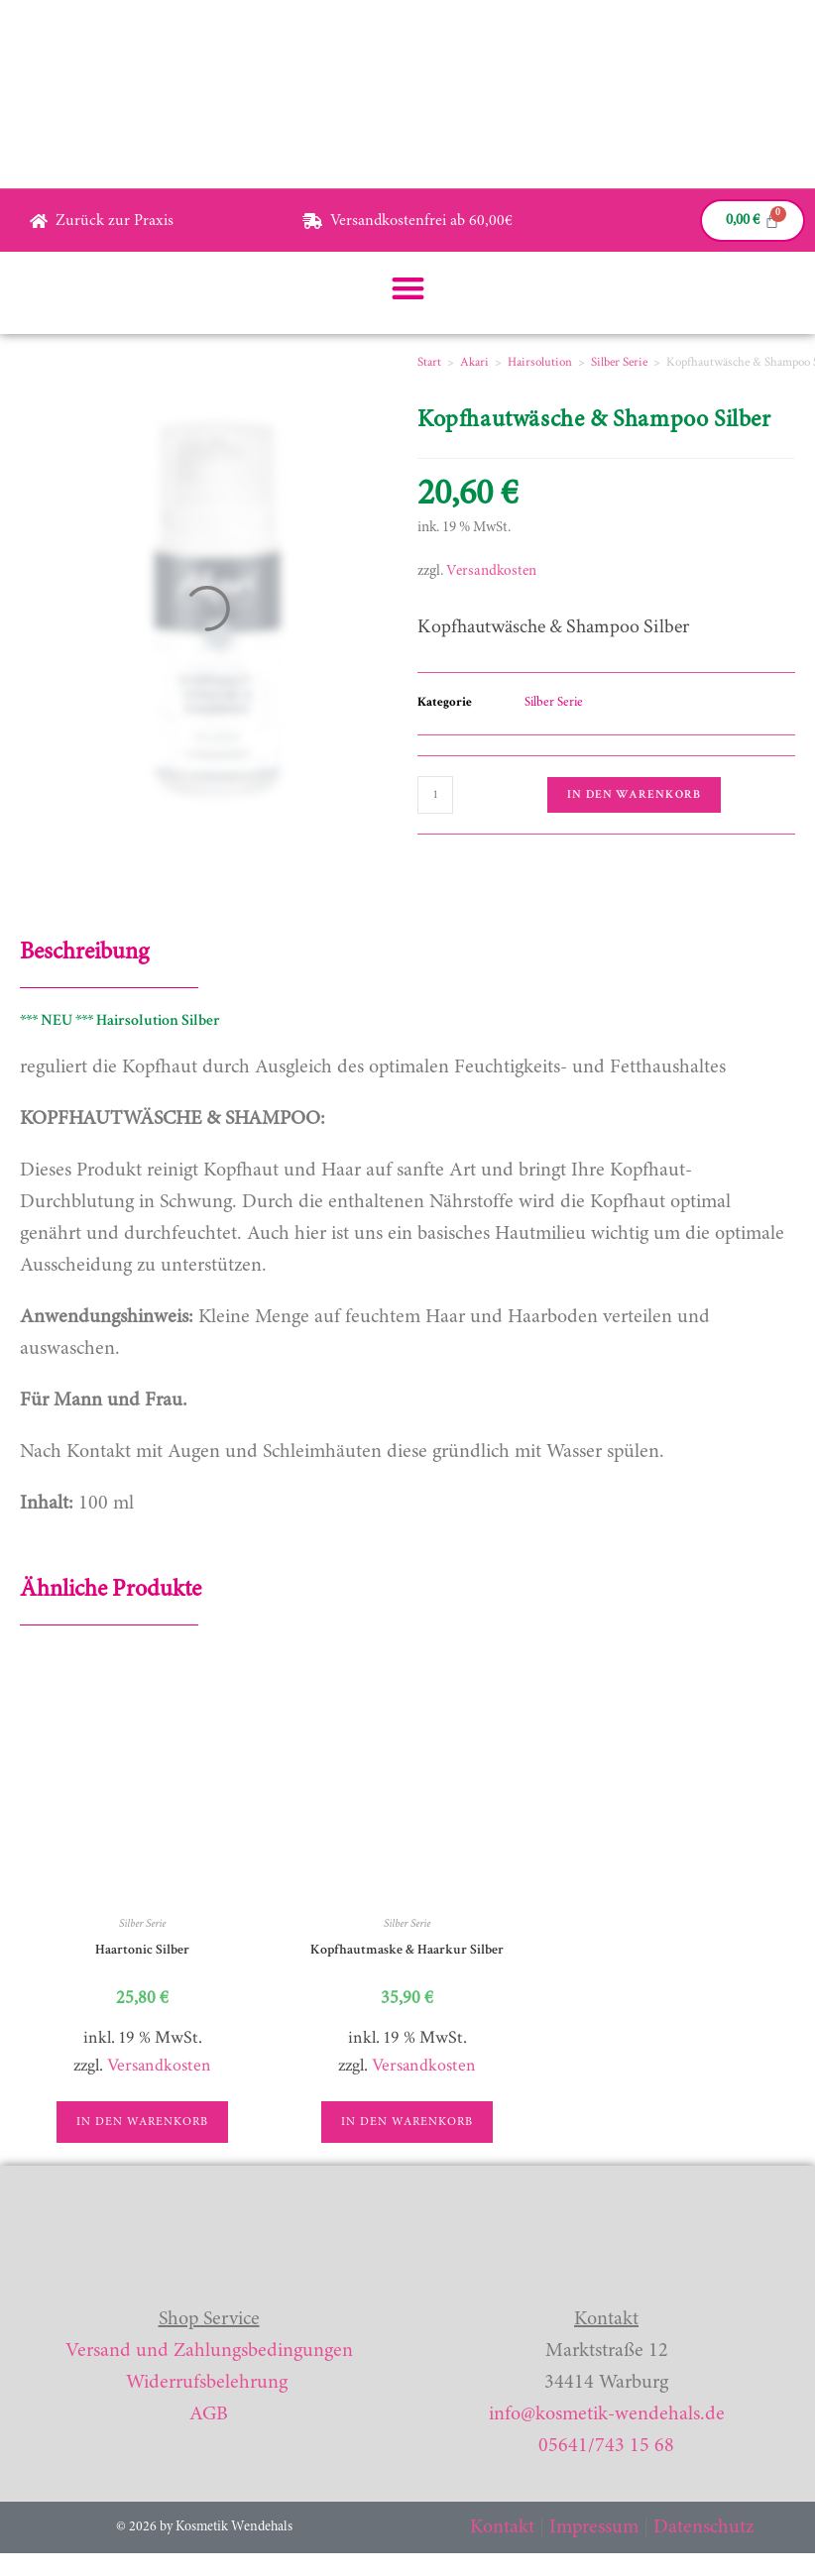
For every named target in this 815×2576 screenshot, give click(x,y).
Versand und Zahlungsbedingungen (209, 2351)
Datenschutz (703, 2527)
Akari (474, 362)
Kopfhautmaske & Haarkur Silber (407, 1950)
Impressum (594, 2527)
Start (429, 362)
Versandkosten (491, 571)
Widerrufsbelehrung (207, 2383)
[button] (408, 288)
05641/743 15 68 (606, 2446)
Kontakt (502, 2527)
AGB (208, 2414)
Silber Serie (619, 362)
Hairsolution (540, 362)
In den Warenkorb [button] (142, 2122)
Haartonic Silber (142, 1950)
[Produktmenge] (435, 795)
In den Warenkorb (634, 794)
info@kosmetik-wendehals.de (607, 2414)
